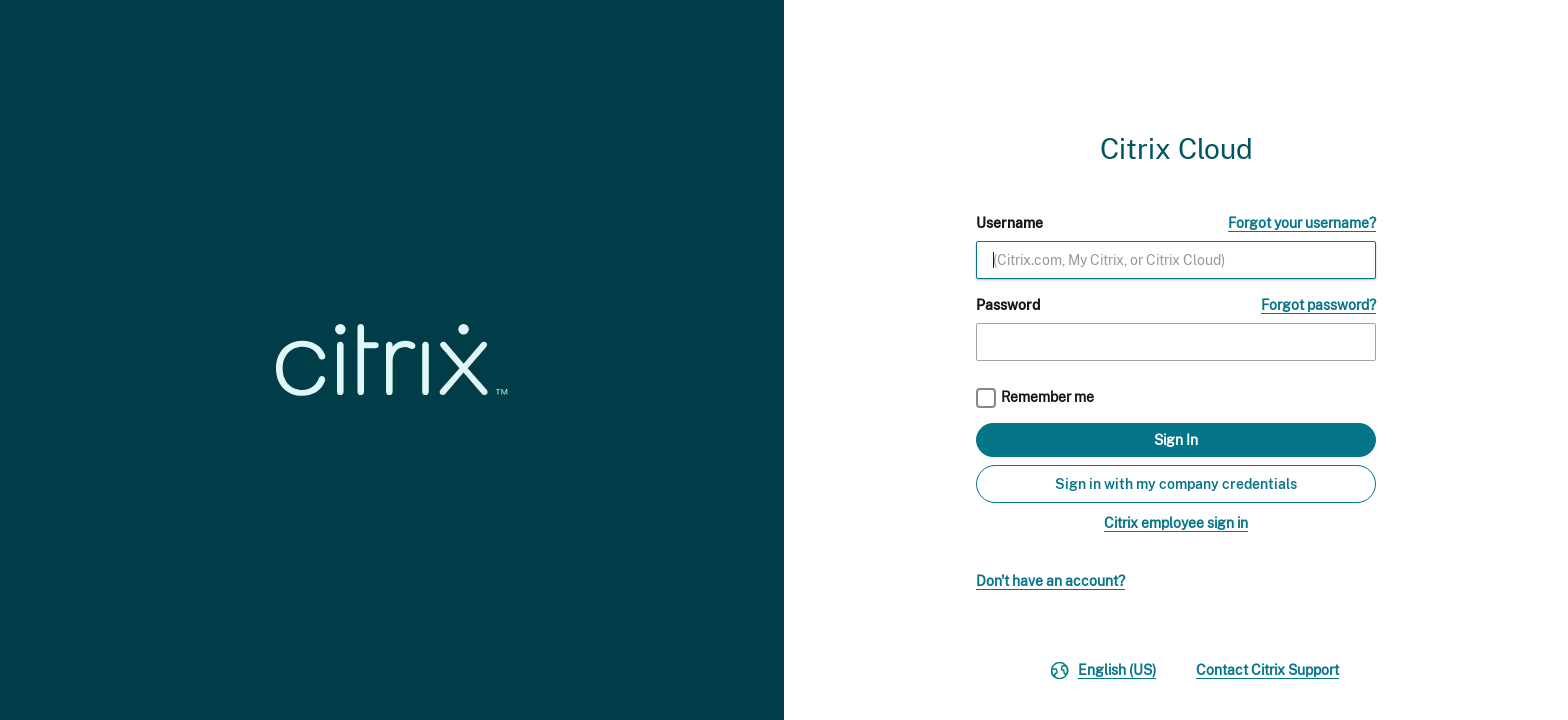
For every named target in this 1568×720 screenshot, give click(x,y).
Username (1009, 223)
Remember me (1047, 397)
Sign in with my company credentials (1176, 484)
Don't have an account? (1050, 581)
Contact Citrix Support (1267, 670)
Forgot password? (1318, 305)
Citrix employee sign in (1176, 523)
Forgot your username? (1302, 223)
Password (1008, 305)
